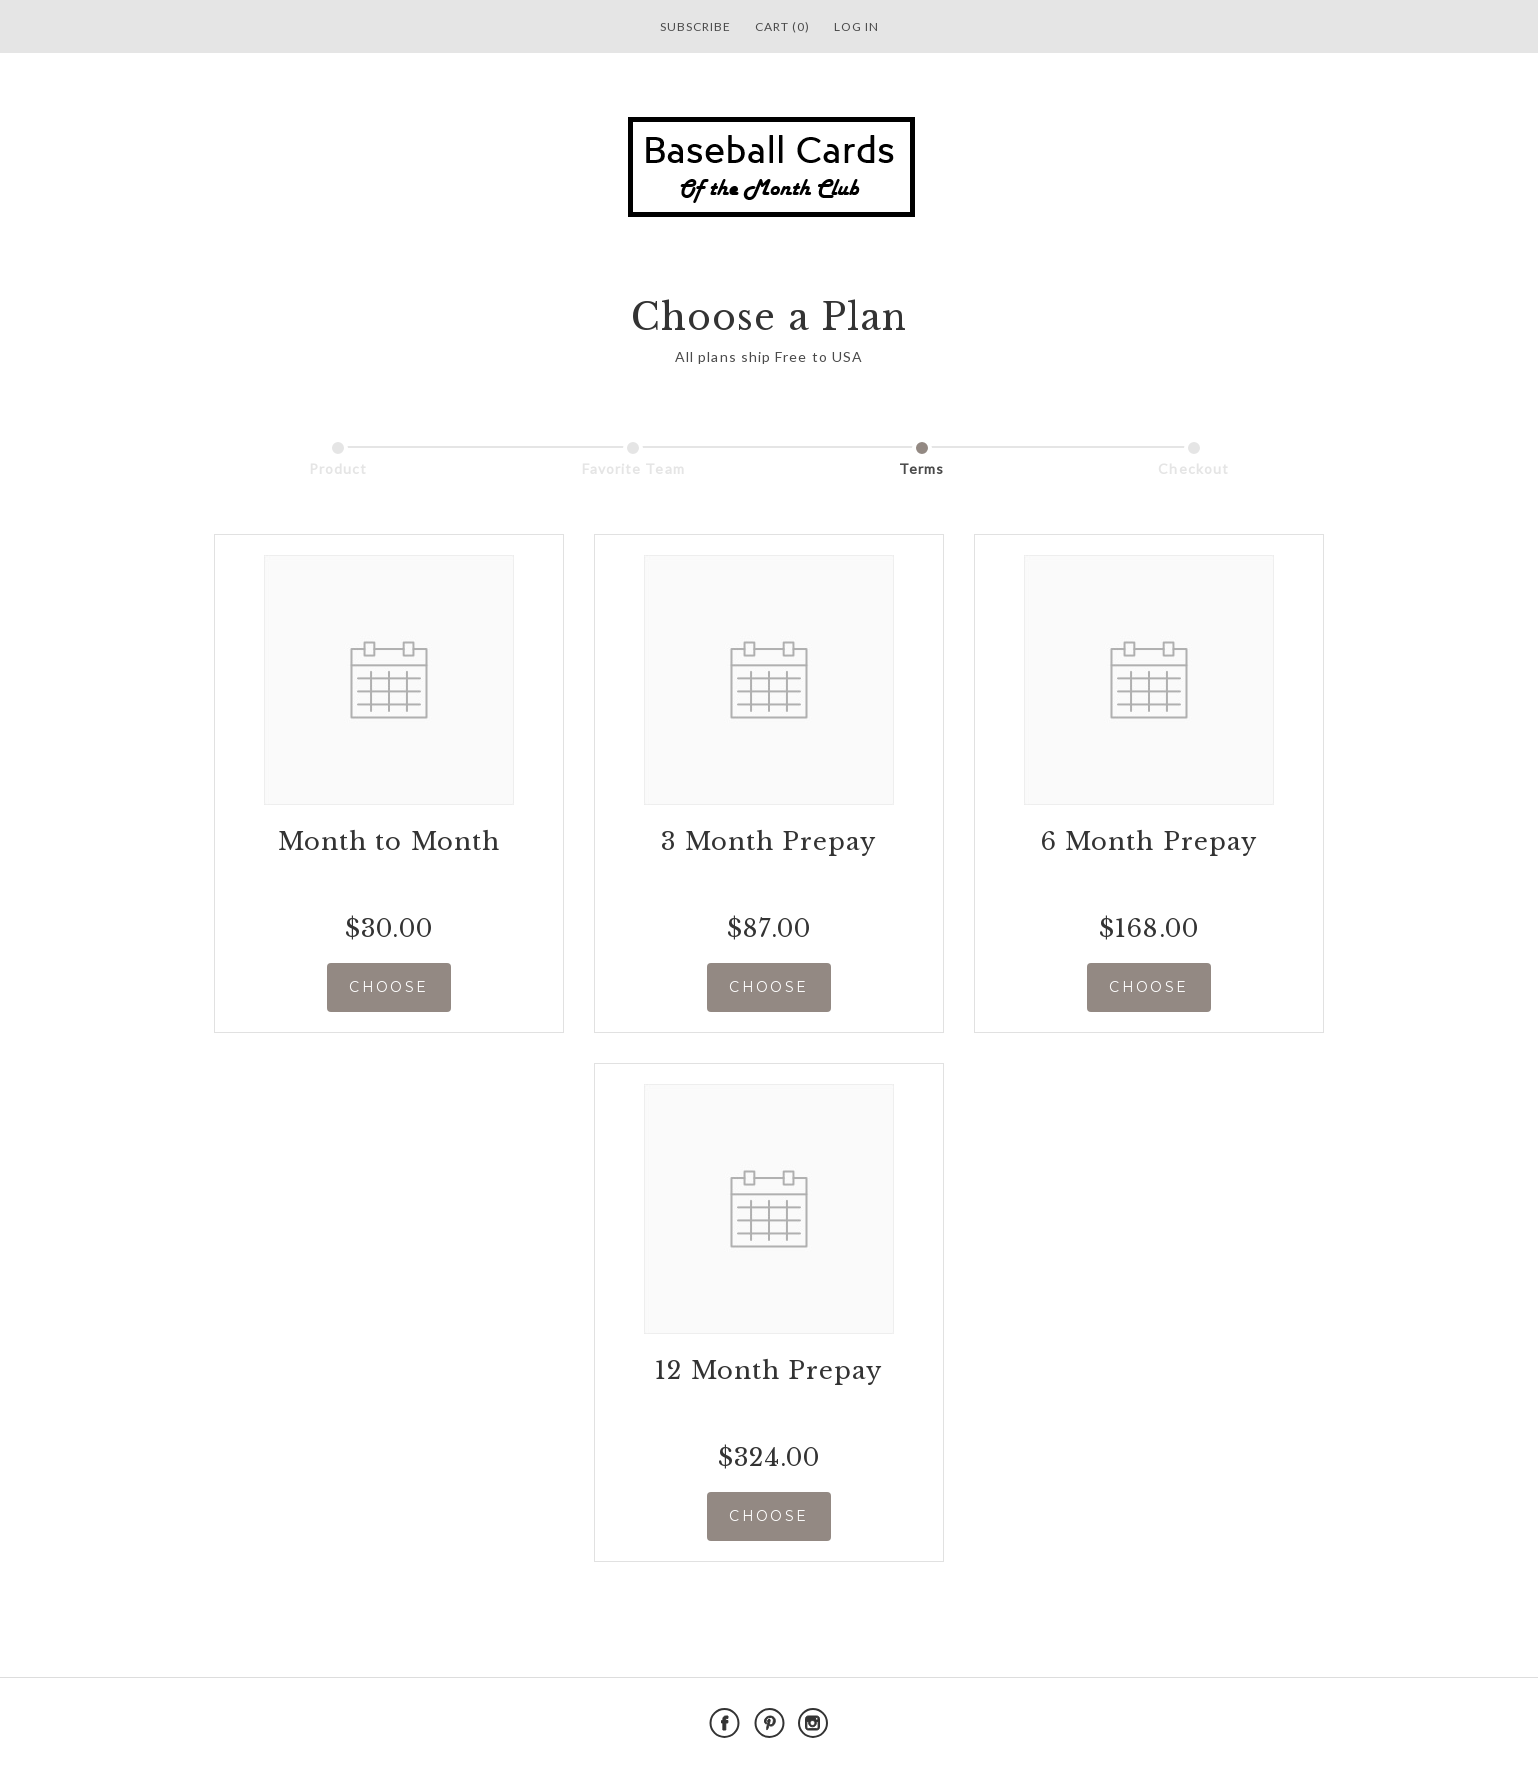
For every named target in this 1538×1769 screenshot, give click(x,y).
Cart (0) (782, 26)
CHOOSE (388, 987)
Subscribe (695, 26)
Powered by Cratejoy (1260, 1723)
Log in (856, 26)
